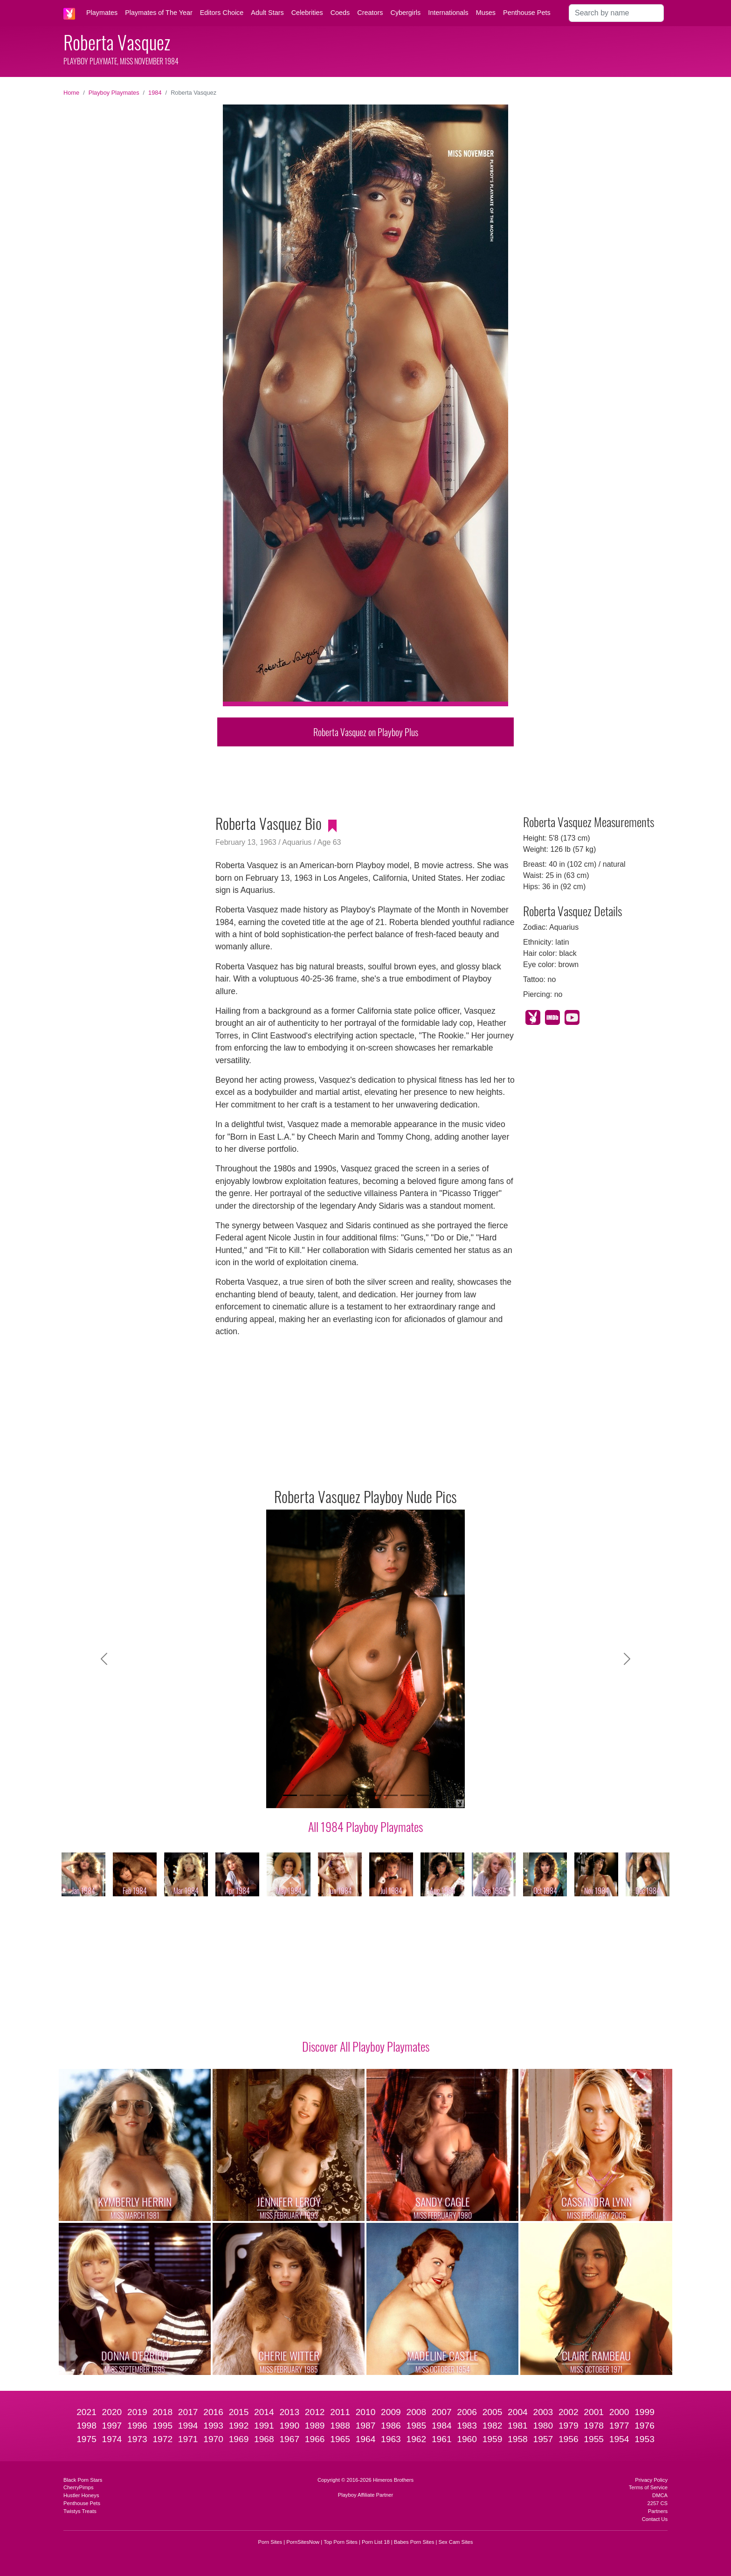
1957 (543, 2439)
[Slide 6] (374, 1795)
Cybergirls (405, 12)
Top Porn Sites (341, 2542)
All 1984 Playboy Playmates (365, 1826)
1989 (315, 2425)
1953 (644, 2439)
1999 (644, 2412)
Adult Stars (267, 12)
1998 (86, 2425)
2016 (213, 2412)
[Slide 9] (424, 1795)
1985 (416, 2425)
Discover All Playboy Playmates (365, 2046)
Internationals (448, 12)
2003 (543, 2412)
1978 (594, 2425)
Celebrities (307, 12)
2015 (239, 2412)
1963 (391, 2439)
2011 (340, 2412)
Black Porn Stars (82, 2480)
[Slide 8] (407, 1795)
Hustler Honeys (81, 2495)
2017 (188, 2412)
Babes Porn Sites (414, 2542)
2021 (86, 2412)
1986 (391, 2425)
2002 (569, 2412)
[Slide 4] (340, 1795)
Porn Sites (270, 2542)
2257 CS (657, 2503)
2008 (416, 2412)
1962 (416, 2439)
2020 (112, 2412)
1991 (264, 2425)
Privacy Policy (651, 2480)
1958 (518, 2439)
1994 (188, 2425)
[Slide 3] (324, 1795)
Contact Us (655, 2519)
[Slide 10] (441, 1795)
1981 (518, 2425)
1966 (315, 2439)
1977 (619, 2425)
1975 (86, 2439)
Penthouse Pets (527, 12)
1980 (543, 2425)
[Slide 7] (391, 1795)
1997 (112, 2425)
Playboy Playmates (114, 92)
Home (71, 92)
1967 (289, 2439)
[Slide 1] (290, 1795)
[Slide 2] (307, 1795)
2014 (264, 2412)
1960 (467, 2439)
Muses (486, 12)
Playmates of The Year (159, 12)
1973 (137, 2439)
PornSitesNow (302, 2542)
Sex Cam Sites (455, 2542)
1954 (619, 2439)
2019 (137, 2412)
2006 (467, 2412)
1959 (493, 2439)
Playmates (101, 12)
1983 (467, 2425)
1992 (239, 2425)
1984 (154, 92)
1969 (239, 2439)
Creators (370, 12)
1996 (137, 2425)
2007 (442, 2412)
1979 (569, 2425)
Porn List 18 (376, 2542)
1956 (569, 2439)
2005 (493, 2412)
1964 (366, 2439)
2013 (289, 2412)
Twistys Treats (80, 2511)
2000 (619, 2412)
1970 (213, 2439)
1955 (594, 2439)
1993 (213, 2425)
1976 (644, 2425)
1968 (264, 2439)
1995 (162, 2425)
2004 (518, 2412)
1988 (340, 2425)
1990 (289, 2425)
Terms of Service (648, 2487)
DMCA (660, 2495)
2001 (594, 2412)
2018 (162, 2412)
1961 (442, 2439)
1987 (366, 2425)
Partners (658, 2511)
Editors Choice (222, 12)
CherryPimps (78, 2487)
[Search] (616, 13)
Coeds (340, 12)
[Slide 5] (357, 1795)
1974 (112, 2439)
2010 (366, 2412)
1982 (493, 2425)
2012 (315, 2412)
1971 (188, 2439)
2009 (391, 2412)
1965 (340, 2439)
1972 (162, 2439)
